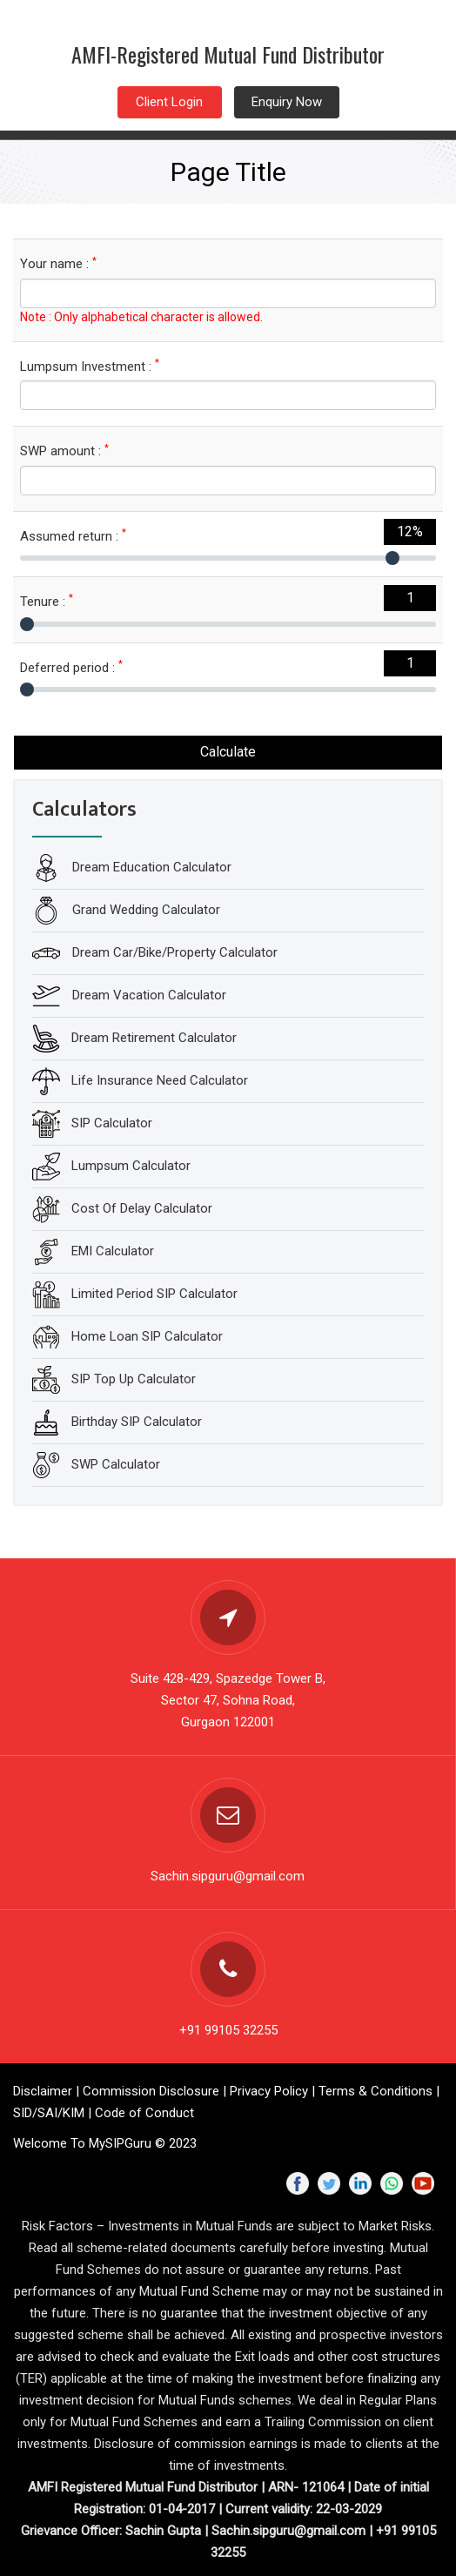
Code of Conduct (144, 2113)
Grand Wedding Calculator (144, 910)
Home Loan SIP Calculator (147, 1336)
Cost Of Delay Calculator (141, 1208)
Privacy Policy (269, 2091)
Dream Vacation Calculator (147, 995)
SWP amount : (64, 450)
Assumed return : (73, 536)
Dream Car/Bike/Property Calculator (173, 952)
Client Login (169, 102)
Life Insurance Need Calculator (159, 1080)
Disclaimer (42, 2091)
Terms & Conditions (376, 2091)
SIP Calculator (111, 1123)
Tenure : (46, 601)
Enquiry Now (286, 102)
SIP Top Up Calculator (133, 1379)
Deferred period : (71, 667)
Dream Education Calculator (150, 867)
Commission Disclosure (151, 2091)
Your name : (58, 263)
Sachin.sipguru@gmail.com (228, 1876)
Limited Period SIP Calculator (154, 1293)
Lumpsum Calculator (131, 1166)
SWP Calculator (115, 1464)
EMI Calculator (112, 1251)
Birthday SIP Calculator (136, 1421)
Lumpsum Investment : (89, 366)
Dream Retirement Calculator (154, 1038)
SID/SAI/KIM (48, 2113)
